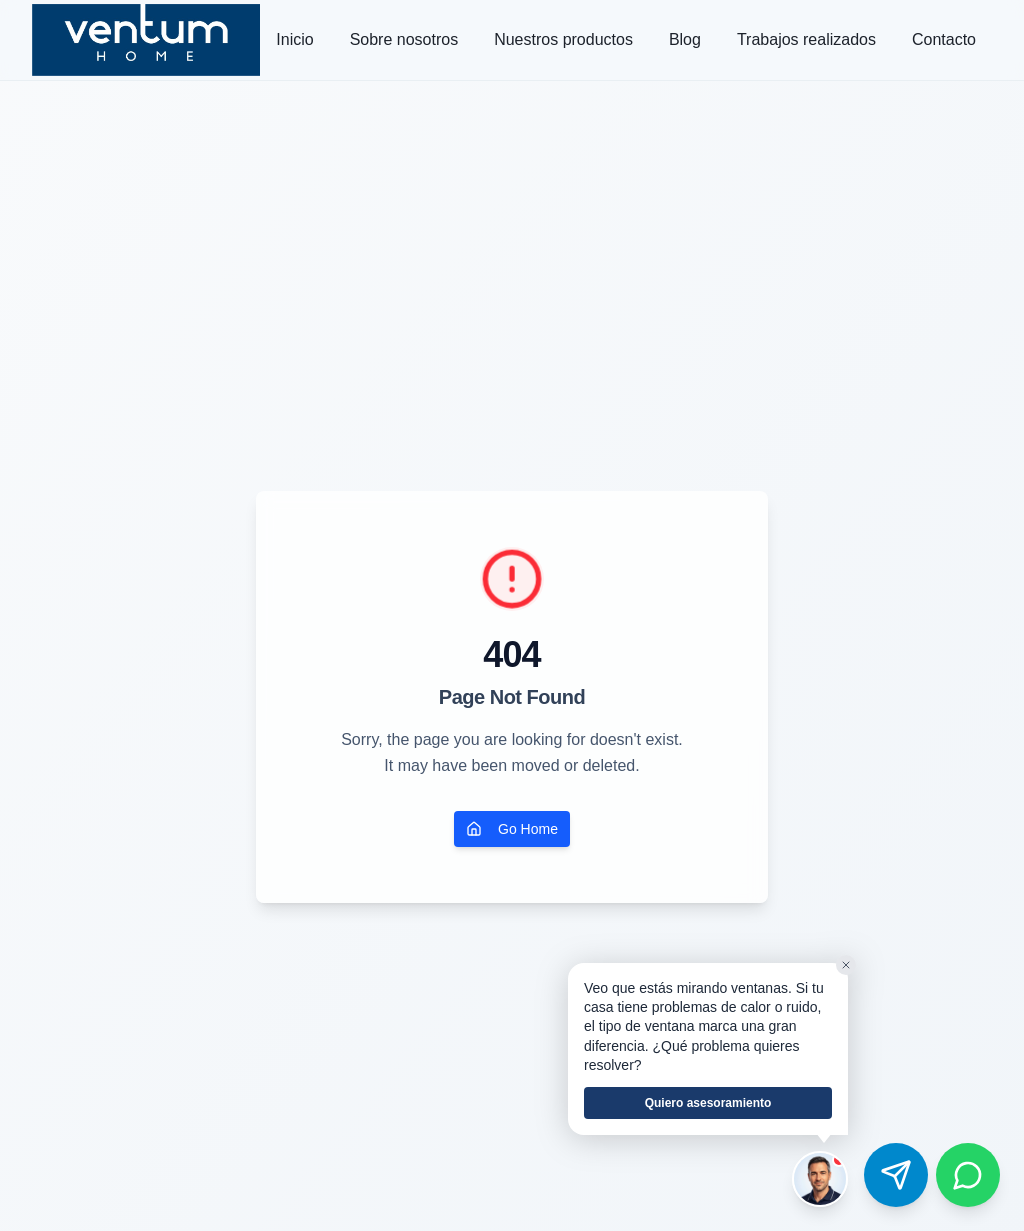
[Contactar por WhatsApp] (968, 1175)
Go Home (512, 829)
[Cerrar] (846, 965)
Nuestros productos (563, 39)
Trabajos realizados (806, 39)
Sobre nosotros (404, 39)
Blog (685, 39)
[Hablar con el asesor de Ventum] (820, 1179)
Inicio (294, 39)
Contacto (944, 39)
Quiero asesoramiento (708, 1103)
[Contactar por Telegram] (896, 1175)
